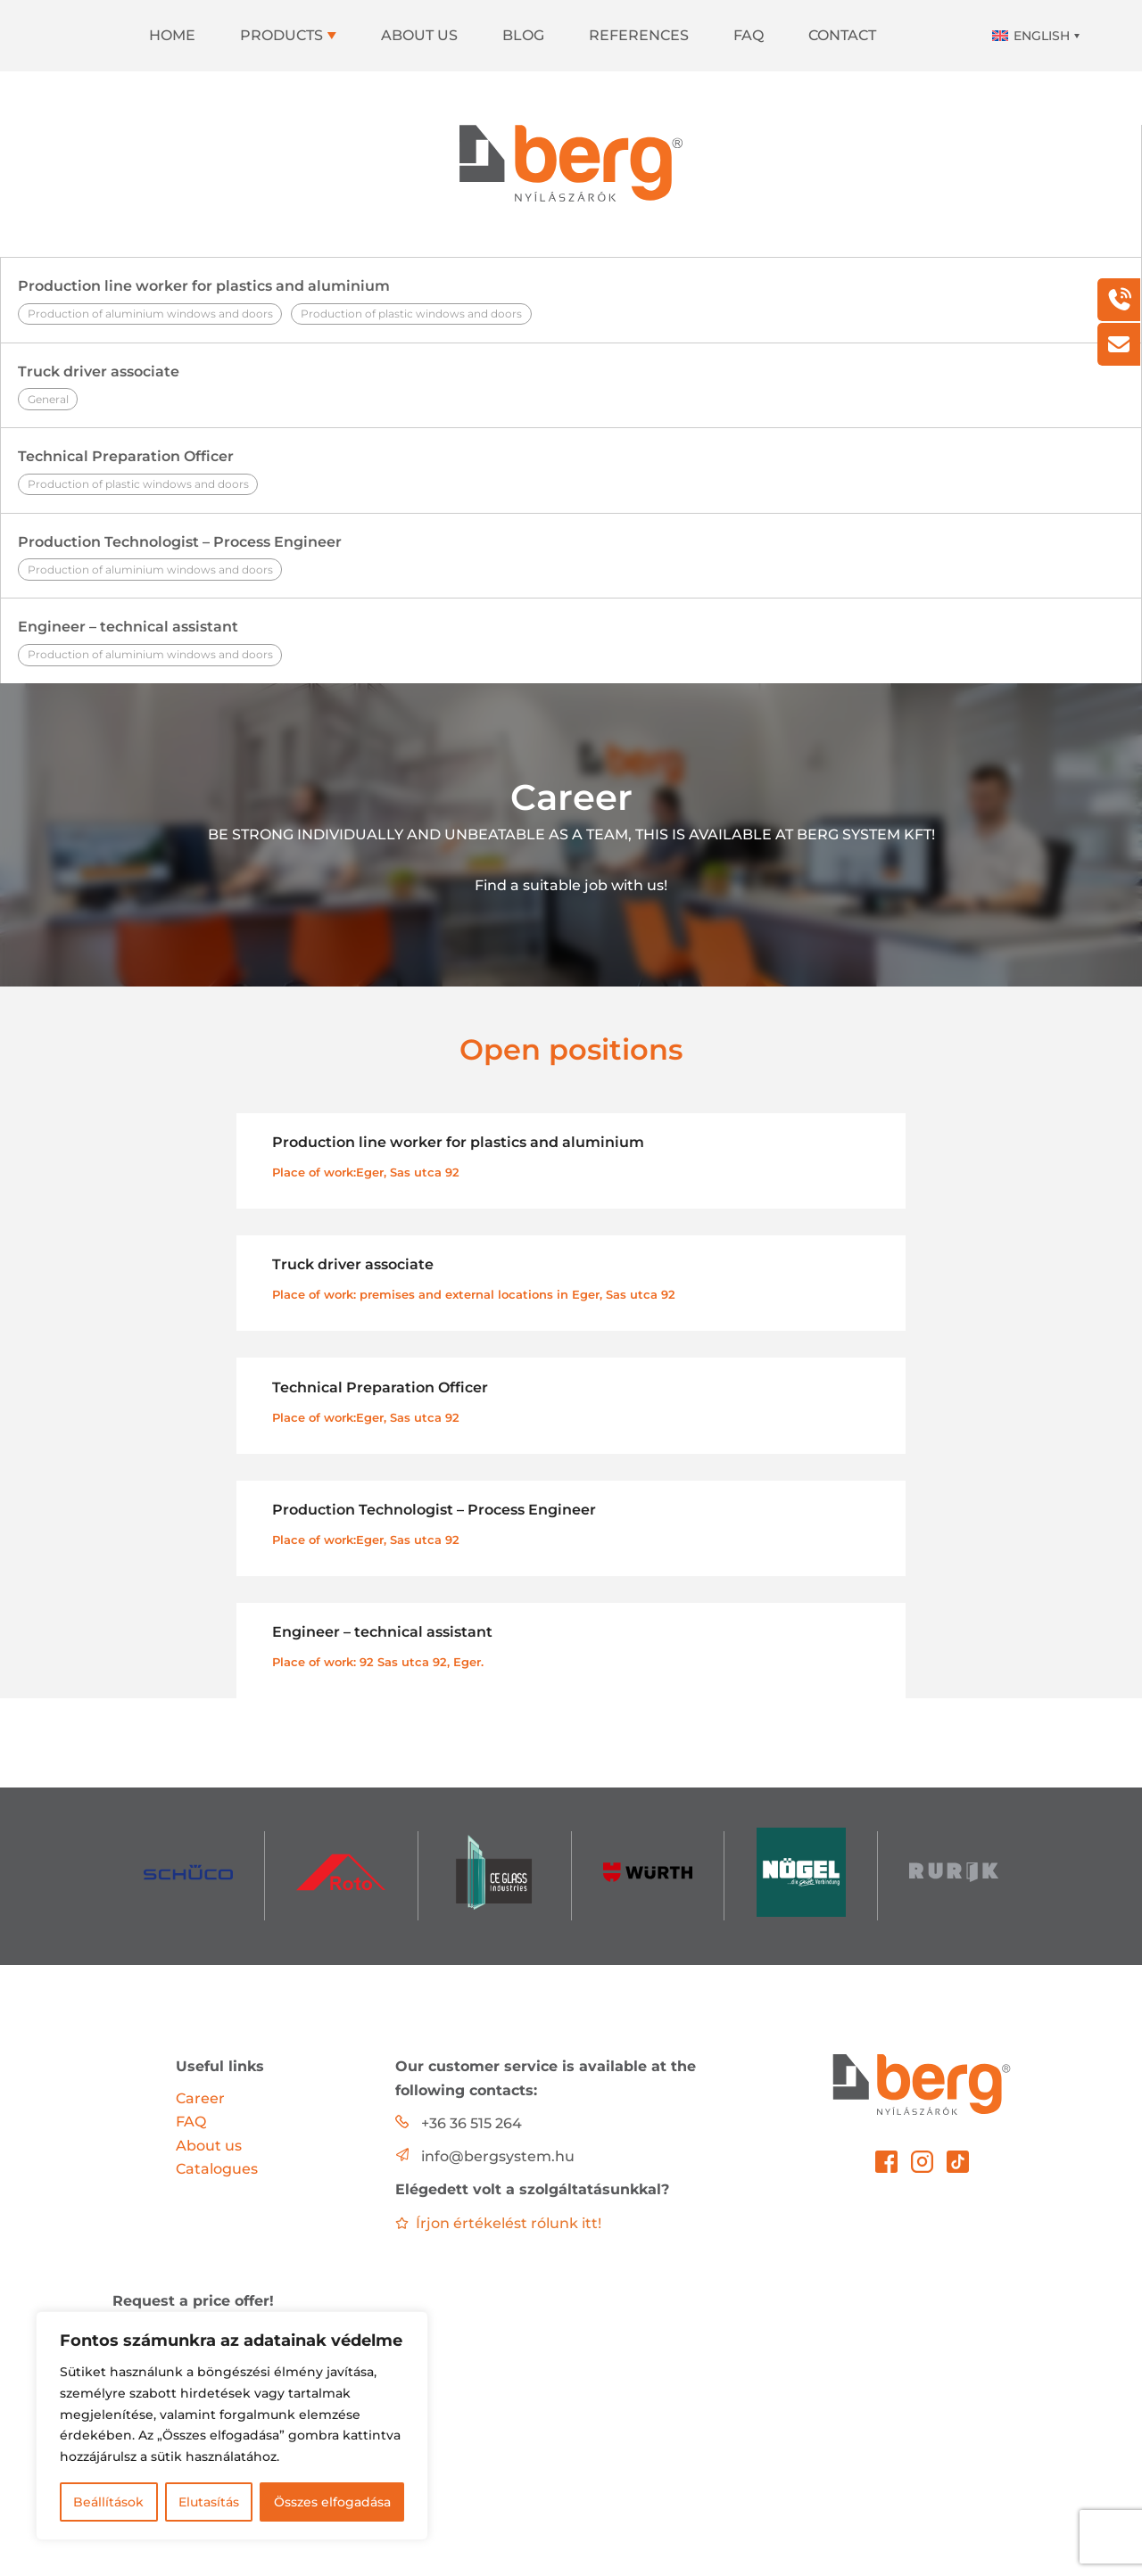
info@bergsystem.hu (498, 2156)
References (639, 35)
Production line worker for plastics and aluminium (571, 301)
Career (200, 2098)
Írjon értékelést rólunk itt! (498, 2223)
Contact (842, 35)
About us (419, 35)
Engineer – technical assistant (571, 641)
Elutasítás (208, 2502)
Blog (523, 35)
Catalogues (217, 2168)
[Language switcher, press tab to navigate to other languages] (1034, 35)
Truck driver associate (571, 386)
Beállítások (108, 2502)
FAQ (748, 35)
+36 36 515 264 (471, 2123)
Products (281, 35)
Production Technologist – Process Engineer (571, 557)
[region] (232, 2425)
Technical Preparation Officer (571, 471)
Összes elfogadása (332, 2502)
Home (172, 35)
